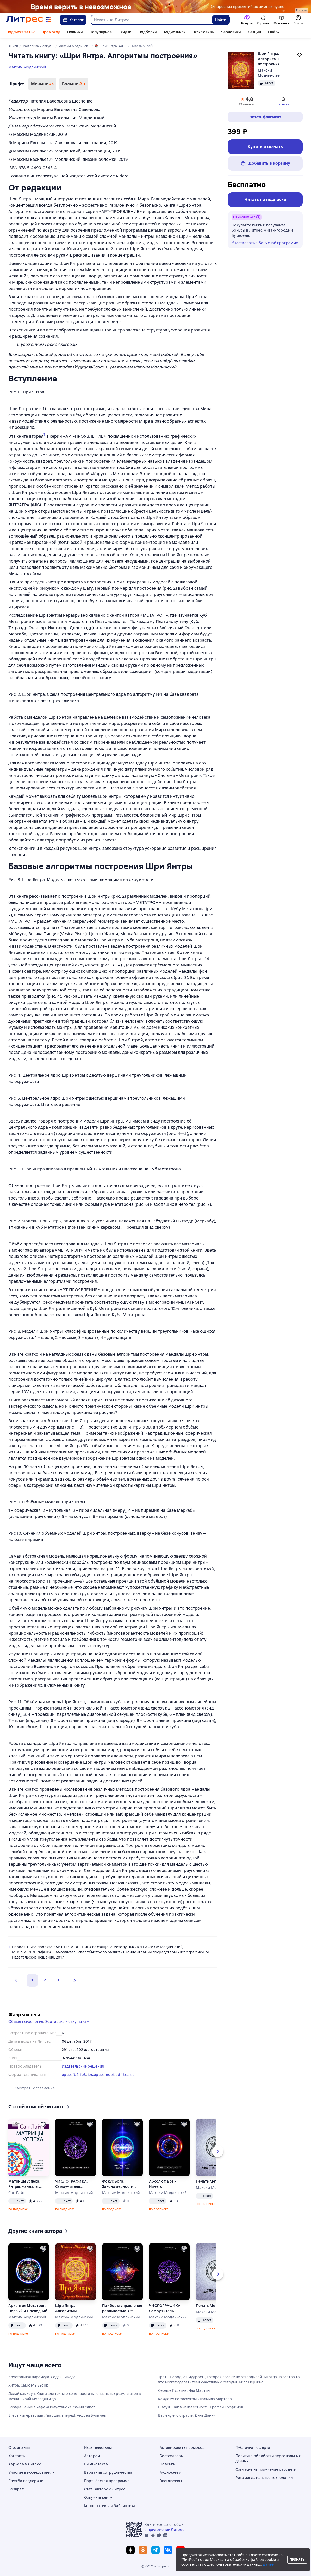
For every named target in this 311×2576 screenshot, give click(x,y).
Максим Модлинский (27, 67)
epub (66, 2074)
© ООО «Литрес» (155, 2566)
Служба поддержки (25, 2480)
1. (9, 1946)
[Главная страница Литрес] (28, 20)
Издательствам (98, 2447)
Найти (220, 19)
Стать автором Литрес (104, 2489)
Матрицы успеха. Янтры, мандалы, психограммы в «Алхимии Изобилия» (24, 2184)
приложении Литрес (166, 2529)
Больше (73, 84)
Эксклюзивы (203, 32)
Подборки (147, 32)
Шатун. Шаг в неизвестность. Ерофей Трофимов (200, 2407)
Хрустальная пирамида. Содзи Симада (42, 2377)
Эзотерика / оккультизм (67, 2021)
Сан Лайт (16, 2192)
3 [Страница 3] (58, 1980)
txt (125, 2074)
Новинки (75, 32)
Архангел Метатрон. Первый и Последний (28, 2308)
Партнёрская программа (107, 2480)
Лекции (254, 32)
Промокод (50, 32)
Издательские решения (83, 2066)
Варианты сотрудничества (108, 2472)
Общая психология (25, 2021)
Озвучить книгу (98, 2497)
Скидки (125, 32)
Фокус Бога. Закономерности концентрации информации (118, 2184)
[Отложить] (43, 2124)
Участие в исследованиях (31, 2472)
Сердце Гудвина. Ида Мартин (184, 2390)
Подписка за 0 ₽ (20, 32)
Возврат (16, 2489)
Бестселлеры (172, 2455)
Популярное (101, 32)
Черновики (231, 32)
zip (132, 2074)
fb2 (76, 2074)
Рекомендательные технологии (264, 2477)
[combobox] (151, 19)
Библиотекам (96, 2464)
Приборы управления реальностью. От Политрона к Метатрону (122, 2308)
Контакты (17, 2455)
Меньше (42, 84)
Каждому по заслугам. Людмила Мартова (195, 2398)
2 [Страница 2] (45, 1980)
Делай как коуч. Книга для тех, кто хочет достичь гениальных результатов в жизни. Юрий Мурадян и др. (74, 2396)
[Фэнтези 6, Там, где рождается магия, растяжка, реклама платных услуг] (155, 6)
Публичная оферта (252, 2447)
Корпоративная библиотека (109, 2505)
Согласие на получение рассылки (265, 2469)
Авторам (92, 2455)
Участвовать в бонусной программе (265, 242)
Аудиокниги (175, 32)
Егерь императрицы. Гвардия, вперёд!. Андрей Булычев (57, 2415)
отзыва (283, 104)
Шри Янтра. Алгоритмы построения (66, 2308)
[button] (73, 1980)
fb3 (83, 2074)
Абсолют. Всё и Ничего (163, 2184)
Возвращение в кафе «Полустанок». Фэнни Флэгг (51, 2407)
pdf (118, 2074)
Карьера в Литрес (24, 2464)
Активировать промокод (182, 2447)
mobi (109, 2074)
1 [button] (32, 1980)
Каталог (73, 20)
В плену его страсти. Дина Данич (186, 2415)
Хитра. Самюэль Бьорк (28, 2385)
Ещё (271, 32)
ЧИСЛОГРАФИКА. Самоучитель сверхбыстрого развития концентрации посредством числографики (71, 2184)
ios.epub (95, 2074)
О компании (19, 2447)
